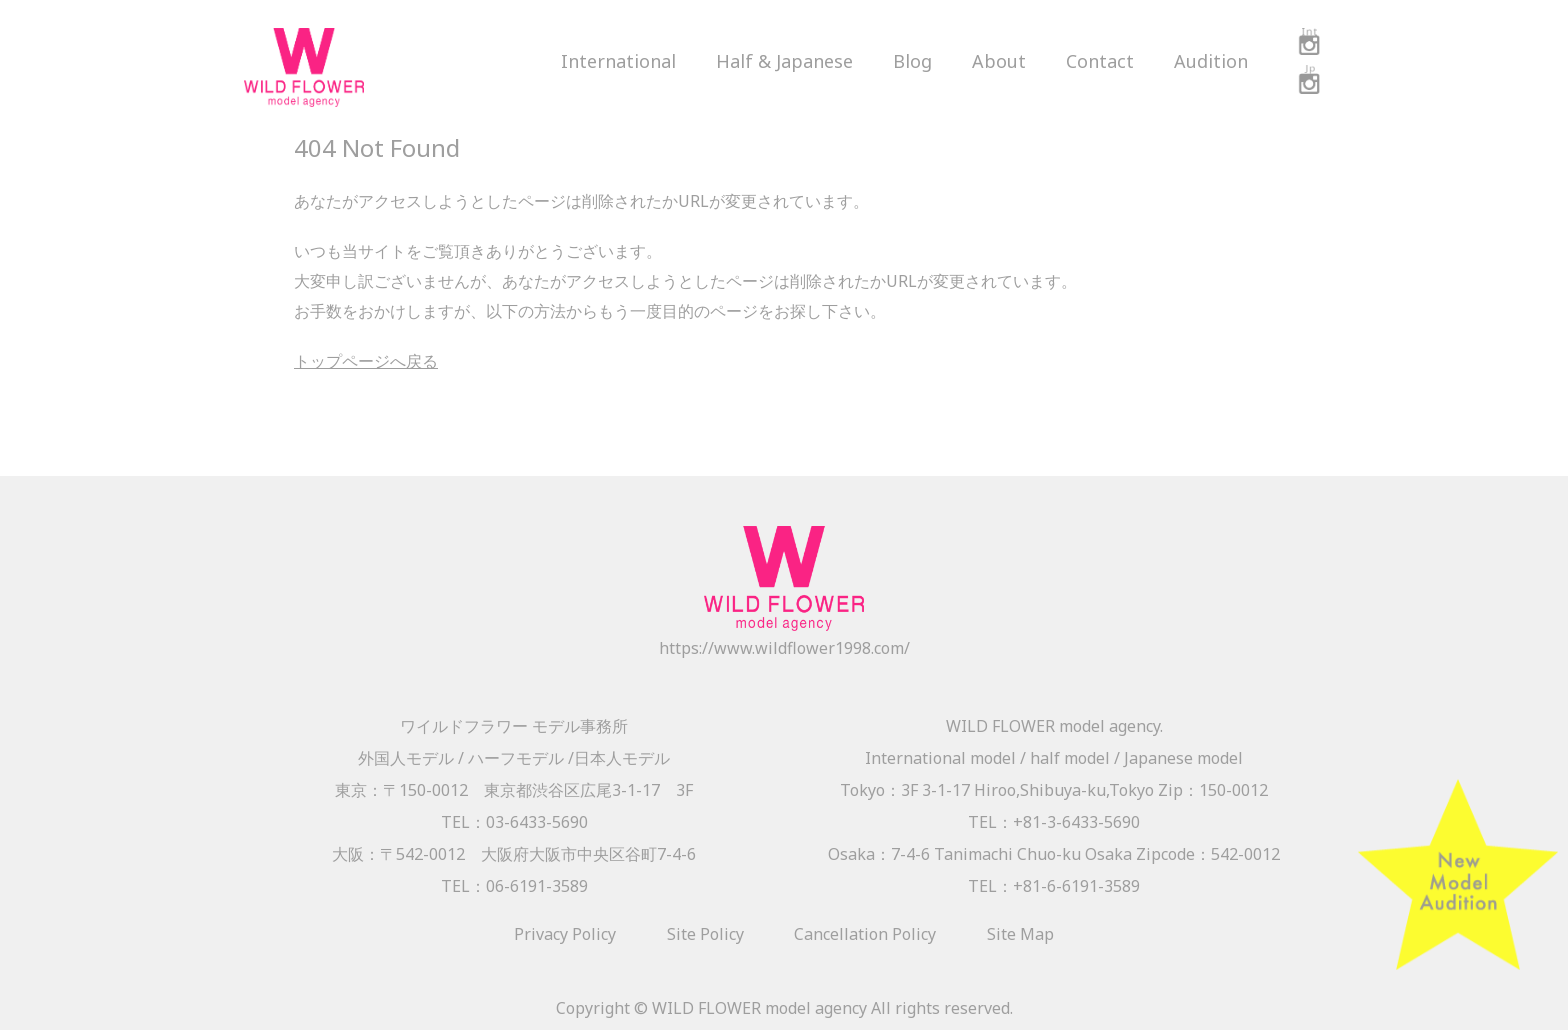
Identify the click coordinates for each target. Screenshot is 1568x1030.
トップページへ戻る (366, 361)
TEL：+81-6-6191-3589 (1054, 886)
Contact (1100, 61)
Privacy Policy (565, 934)
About (999, 61)
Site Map (1020, 934)
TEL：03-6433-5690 (514, 822)
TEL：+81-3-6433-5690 (1054, 822)
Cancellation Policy (865, 934)
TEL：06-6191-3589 (514, 886)
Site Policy (705, 934)
